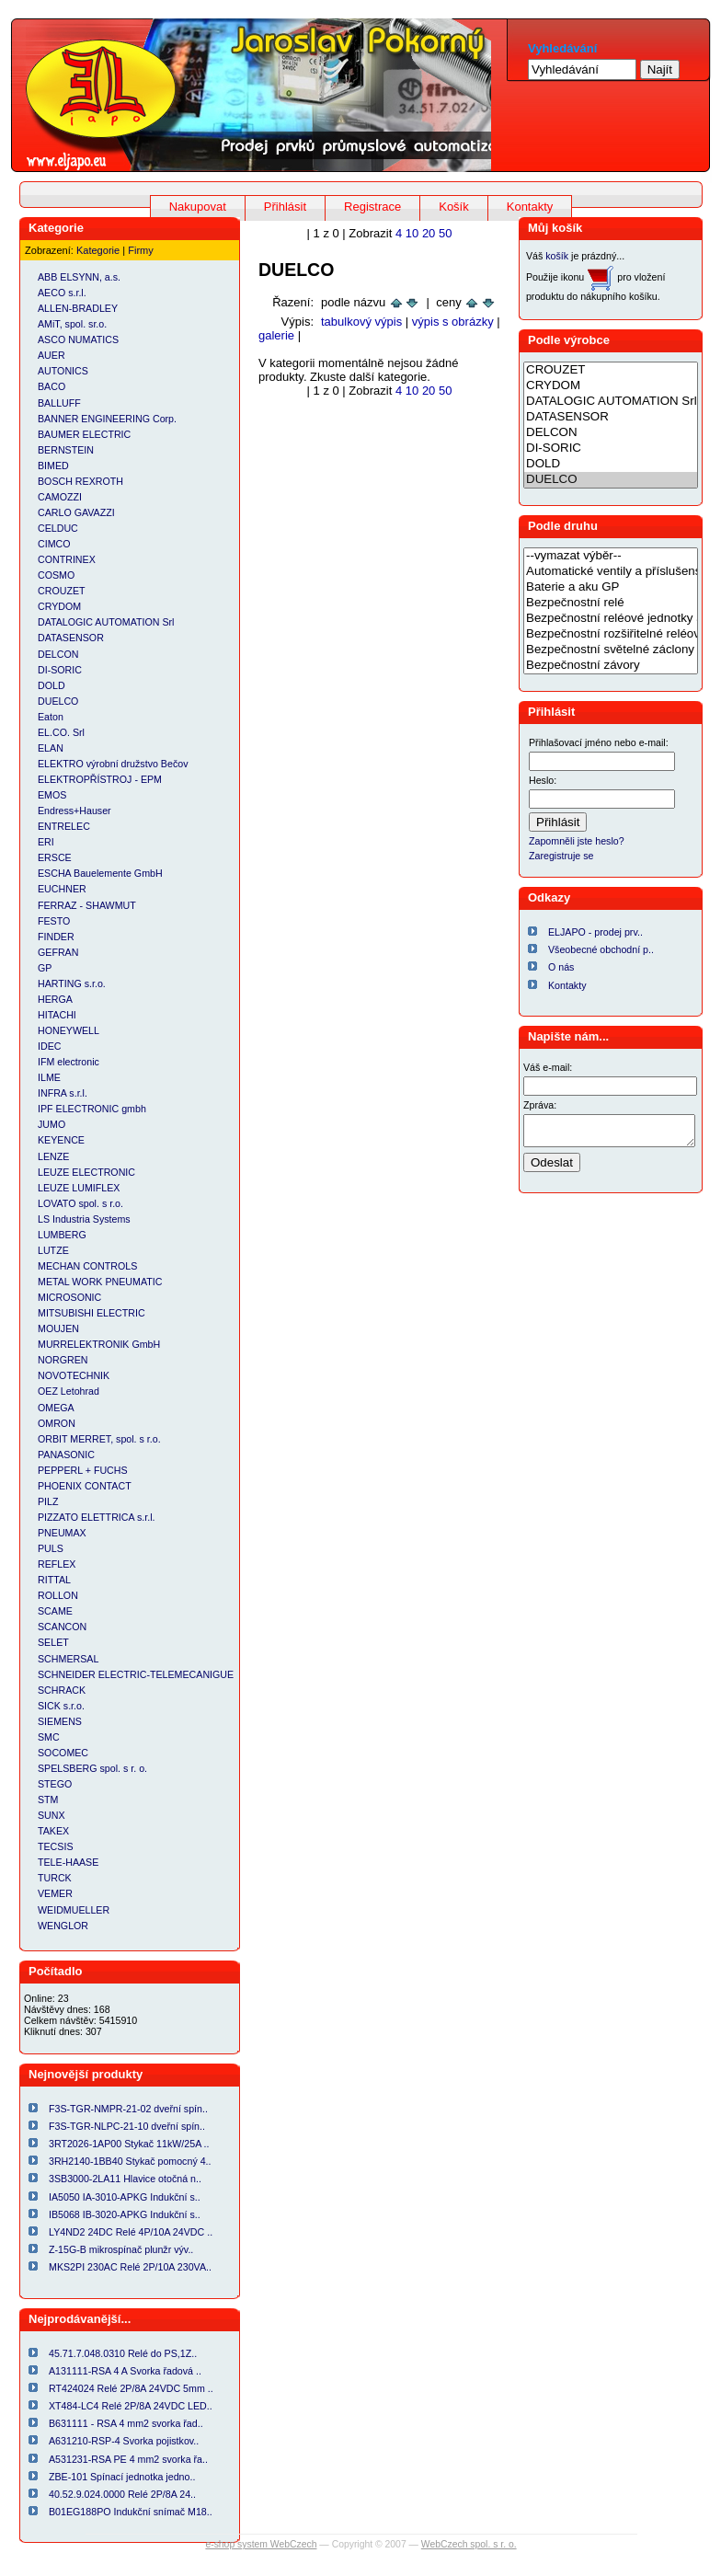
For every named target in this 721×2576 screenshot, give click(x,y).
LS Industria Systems (84, 1219)
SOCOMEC (63, 1752)
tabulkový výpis (361, 321)
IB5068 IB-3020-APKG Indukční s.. (124, 2214)
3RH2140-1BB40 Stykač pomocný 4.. (130, 2161)
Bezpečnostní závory (610, 665)
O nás (561, 966)
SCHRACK (62, 1690)
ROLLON (58, 1595)
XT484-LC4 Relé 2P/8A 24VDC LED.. (130, 2405)
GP (45, 967)
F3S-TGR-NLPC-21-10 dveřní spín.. (127, 2126)
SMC (49, 1736)
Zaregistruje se (561, 855)
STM (48, 1799)
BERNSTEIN (66, 449)
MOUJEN (58, 1328)
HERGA (55, 999)
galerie (276, 335)
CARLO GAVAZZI (76, 512)
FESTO (54, 920)
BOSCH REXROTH (80, 481)
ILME (49, 1077)
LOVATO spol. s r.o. (80, 1203)
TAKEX (53, 1830)
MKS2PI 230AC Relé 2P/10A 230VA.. (130, 2266)
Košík (454, 206)
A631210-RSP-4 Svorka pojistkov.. (124, 2440)
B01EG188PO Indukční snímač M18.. (130, 2511)
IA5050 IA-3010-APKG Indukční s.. (124, 2196)
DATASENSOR (71, 637)
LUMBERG (62, 1234)
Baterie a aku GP (610, 587)
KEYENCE (61, 1139)
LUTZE (53, 1250)
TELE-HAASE (68, 1862)
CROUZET (62, 590)
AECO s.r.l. (62, 292)
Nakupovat (197, 206)
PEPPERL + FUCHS (83, 1470)
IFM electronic (68, 1061)
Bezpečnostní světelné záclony (610, 650)
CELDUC (58, 528)
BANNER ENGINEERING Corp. (107, 418)
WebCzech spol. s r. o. (469, 2544)
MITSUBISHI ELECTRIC (91, 1312)
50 (445, 233)
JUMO (51, 1124)
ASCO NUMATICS (78, 339)
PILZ (48, 1501)
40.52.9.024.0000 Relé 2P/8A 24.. (122, 2494)
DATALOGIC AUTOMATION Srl (106, 621)
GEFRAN (58, 952)
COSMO (56, 575)
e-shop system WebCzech (260, 2544)
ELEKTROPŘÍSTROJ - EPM (100, 779)
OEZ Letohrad (68, 1391)
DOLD (51, 685)
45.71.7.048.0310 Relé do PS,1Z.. (123, 2353)
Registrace (372, 206)
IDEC (49, 1046)
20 (428, 233)
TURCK (55, 1877)
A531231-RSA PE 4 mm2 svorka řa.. (128, 2459)
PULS (50, 1548)
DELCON (58, 654)
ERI (46, 841)
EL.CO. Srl (61, 732)
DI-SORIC (60, 669)
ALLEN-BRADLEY (78, 308)
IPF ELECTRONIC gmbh (92, 1108)
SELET (53, 1642)
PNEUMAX (62, 1532)
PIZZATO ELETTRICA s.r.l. (96, 1517)
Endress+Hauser (74, 810)
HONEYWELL (68, 1030)
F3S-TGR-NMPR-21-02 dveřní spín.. (128, 2108)
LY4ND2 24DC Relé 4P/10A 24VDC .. (130, 2231)
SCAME (55, 1610)
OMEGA (56, 1407)
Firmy (141, 250)
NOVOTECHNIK (73, 1375)
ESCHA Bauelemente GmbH (100, 873)
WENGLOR (63, 1925)
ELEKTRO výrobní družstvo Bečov (113, 763)
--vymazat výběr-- (610, 556)
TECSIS (56, 1846)
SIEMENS (60, 1721)
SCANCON (62, 1626)
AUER (51, 355)
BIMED (53, 465)
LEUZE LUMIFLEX (79, 1187)
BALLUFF (59, 402)
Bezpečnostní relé (610, 603)
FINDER (56, 936)
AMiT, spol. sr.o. (72, 323)
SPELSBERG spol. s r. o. (92, 1768)
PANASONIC (66, 1454)
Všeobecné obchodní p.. (601, 949)
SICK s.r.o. (61, 1705)
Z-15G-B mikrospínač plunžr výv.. (121, 2249)
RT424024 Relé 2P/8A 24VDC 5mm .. (131, 2388)
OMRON (56, 1423)
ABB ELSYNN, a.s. (79, 276)
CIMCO (54, 543)
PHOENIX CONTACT (85, 1485)
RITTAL (54, 1579)
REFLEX (56, 1564)
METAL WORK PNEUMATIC (100, 1281)
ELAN (50, 747)
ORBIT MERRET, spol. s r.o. (99, 1438)
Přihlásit (285, 206)
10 (412, 233)
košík (556, 255)
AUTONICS (63, 370)
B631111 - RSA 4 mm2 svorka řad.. (126, 2423)
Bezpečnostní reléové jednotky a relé (610, 619)
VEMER (55, 1893)
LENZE (53, 1156)
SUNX (51, 1815)
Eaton (50, 716)
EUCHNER (62, 888)
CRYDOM (59, 606)
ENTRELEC (64, 826)
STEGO (55, 1783)
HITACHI (57, 1014)
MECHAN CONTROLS (87, 1265)
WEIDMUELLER (73, 1909)
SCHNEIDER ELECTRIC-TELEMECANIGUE (136, 1674)
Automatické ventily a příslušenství (610, 572)
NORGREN (62, 1359)
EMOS (52, 794)
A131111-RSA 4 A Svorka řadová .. (125, 2370)
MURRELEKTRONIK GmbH (99, 1344)
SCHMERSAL (68, 1658)
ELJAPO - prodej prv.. (595, 931)
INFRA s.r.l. (62, 1092)
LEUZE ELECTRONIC (86, 1172)
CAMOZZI (60, 496)
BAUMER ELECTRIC (84, 434)
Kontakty (530, 206)
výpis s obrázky (453, 321)
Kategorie (98, 250)
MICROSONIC (69, 1297)
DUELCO (58, 701)
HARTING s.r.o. (72, 983)
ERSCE (55, 857)
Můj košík (555, 228)
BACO (51, 386)
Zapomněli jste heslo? (576, 840)
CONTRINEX (67, 559)
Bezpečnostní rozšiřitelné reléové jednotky (610, 634)
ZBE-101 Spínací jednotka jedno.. (122, 2476)
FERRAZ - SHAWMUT (87, 905)
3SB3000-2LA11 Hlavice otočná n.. (125, 2178)
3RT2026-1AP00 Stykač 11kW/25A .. (129, 2143)
